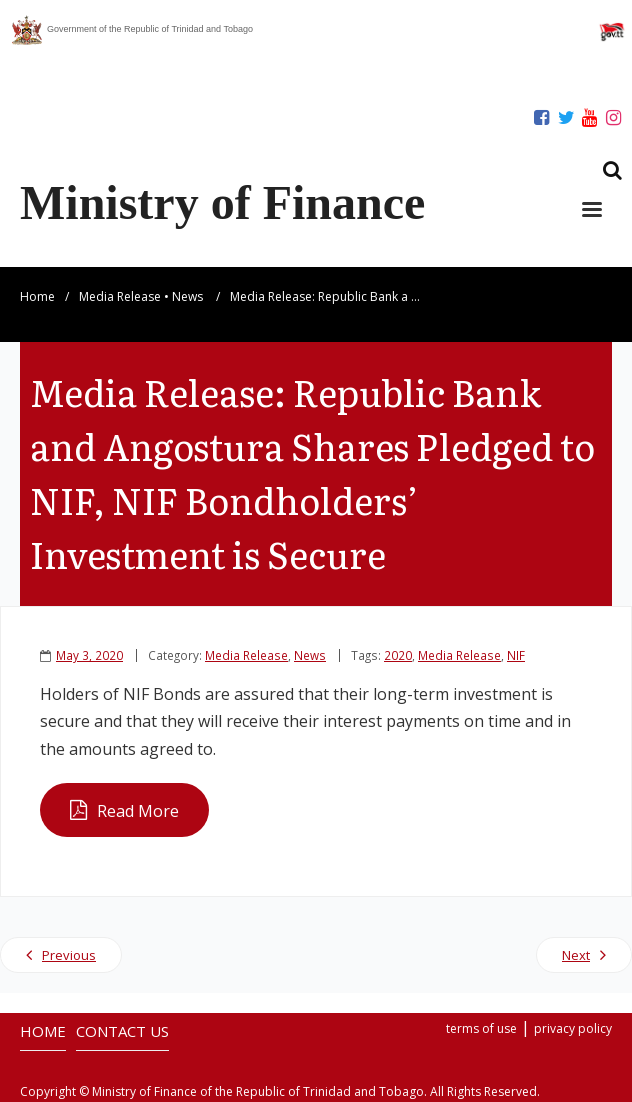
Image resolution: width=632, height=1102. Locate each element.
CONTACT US (122, 1031)
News (187, 296)
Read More (138, 811)
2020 (398, 655)
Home (37, 296)
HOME (43, 1031)
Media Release (120, 296)
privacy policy (573, 1028)
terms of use (481, 1028)
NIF (516, 655)
